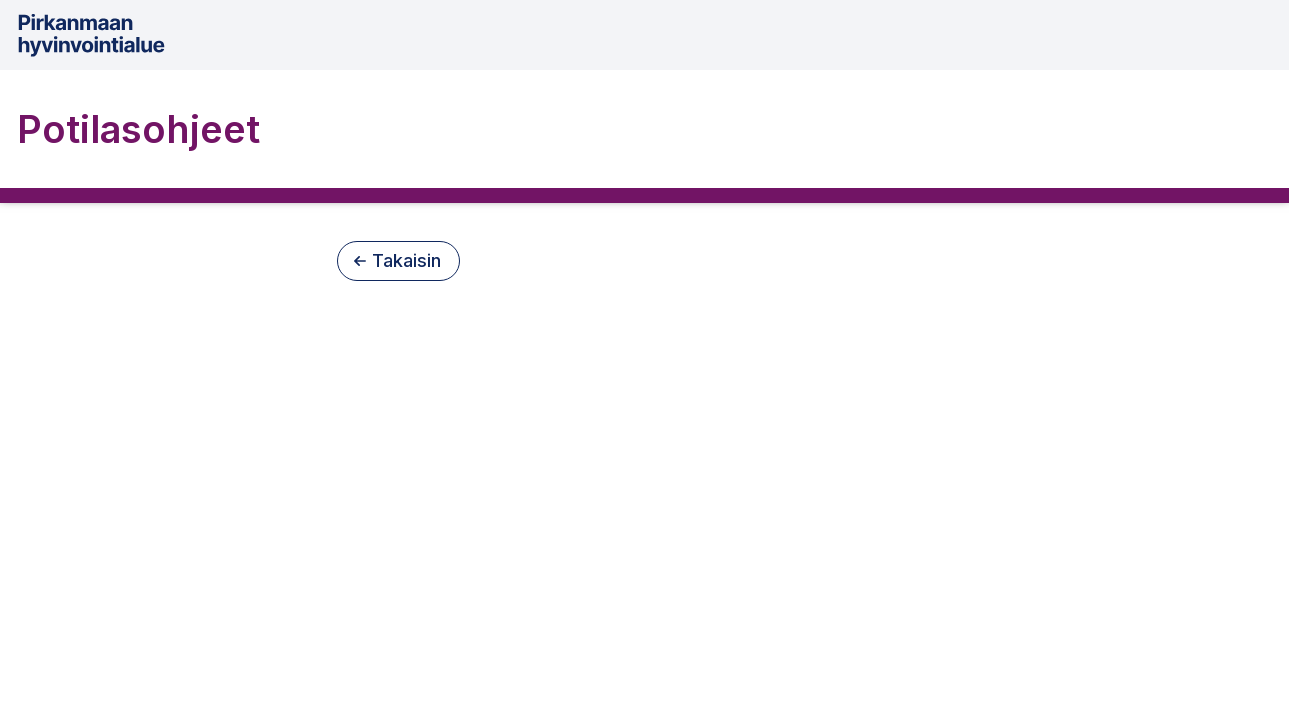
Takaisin (397, 260)
